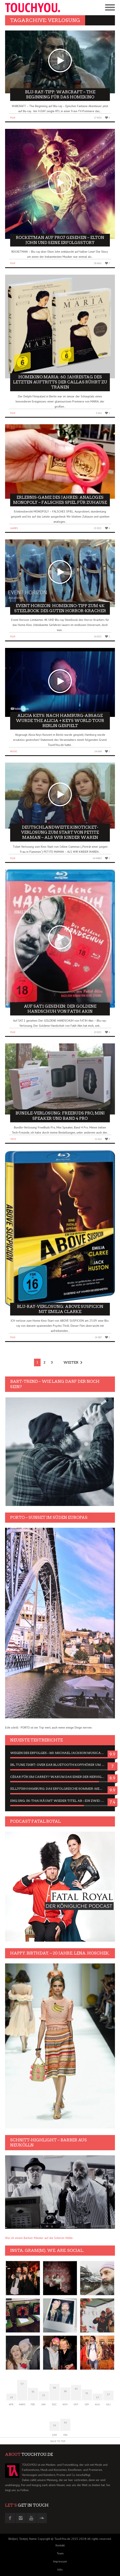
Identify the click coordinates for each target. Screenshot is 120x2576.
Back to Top (57, 2441)
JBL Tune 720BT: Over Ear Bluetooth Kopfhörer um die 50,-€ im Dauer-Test (60, 1764)
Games (14, 528)
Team (60, 2553)
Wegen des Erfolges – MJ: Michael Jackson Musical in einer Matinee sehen (60, 1753)
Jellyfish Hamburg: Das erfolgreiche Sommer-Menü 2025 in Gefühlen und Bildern (60, 1788)
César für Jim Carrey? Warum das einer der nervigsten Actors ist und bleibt (60, 1776)
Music (13, 751)
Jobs (60, 2569)
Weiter (70, 1362)
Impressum (60, 2561)
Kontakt (60, 2545)
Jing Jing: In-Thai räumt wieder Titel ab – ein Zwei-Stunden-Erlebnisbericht (60, 1800)
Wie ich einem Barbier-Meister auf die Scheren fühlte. (39, 2238)
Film (12, 117)
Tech (13, 1139)
